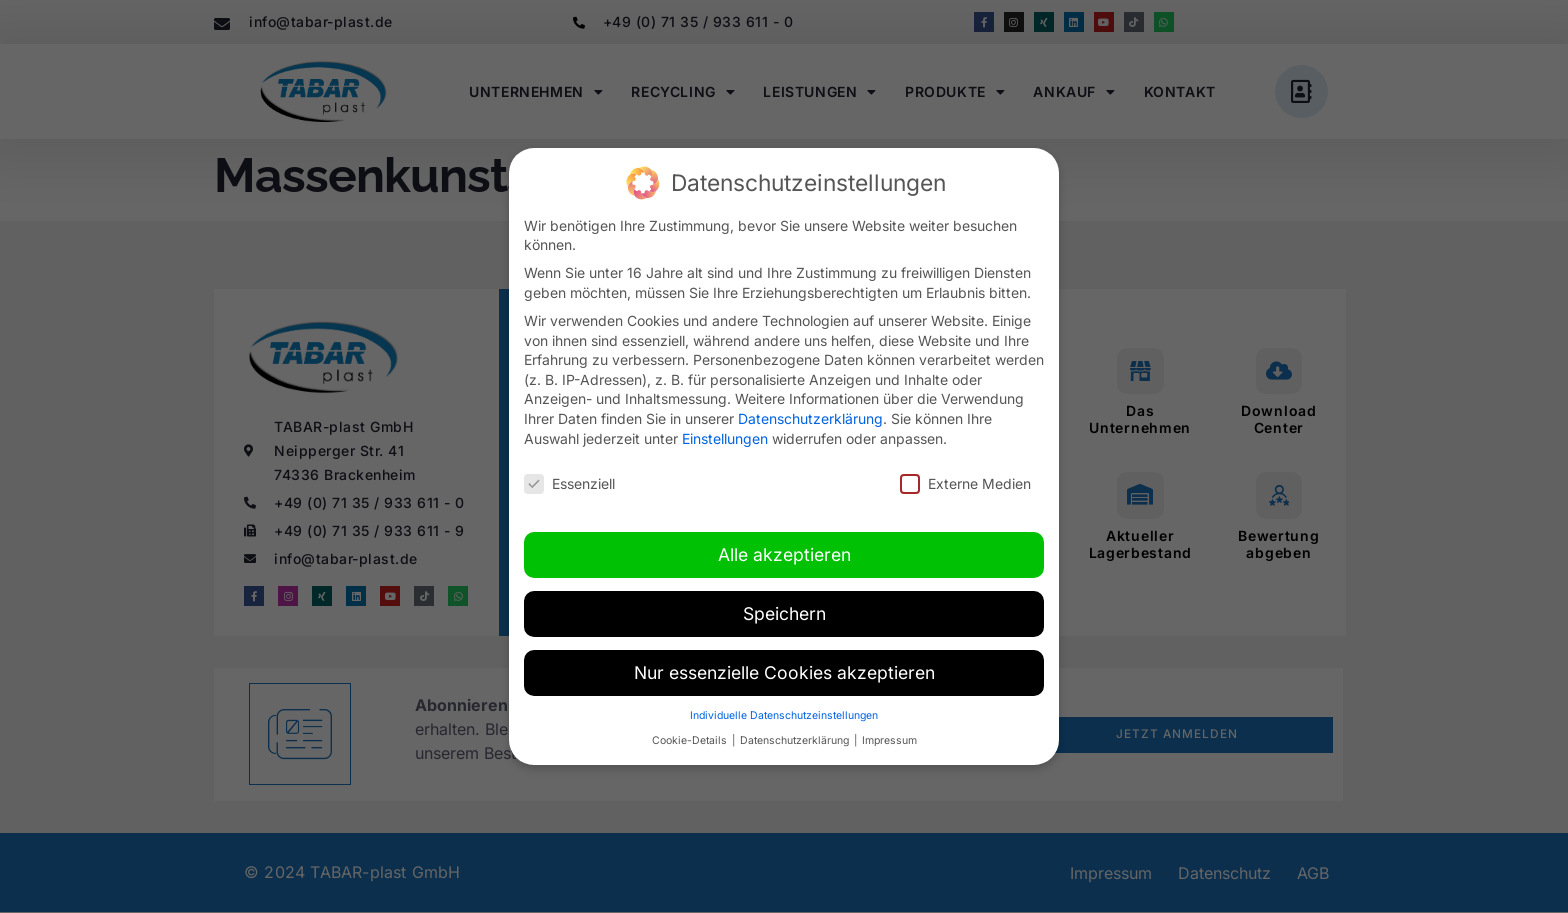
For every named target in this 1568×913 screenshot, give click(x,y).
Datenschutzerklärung (810, 418)
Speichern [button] (784, 613)
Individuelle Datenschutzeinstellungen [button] (784, 715)
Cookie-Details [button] (691, 740)
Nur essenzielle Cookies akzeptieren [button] (784, 672)
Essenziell (569, 483)
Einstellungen (725, 438)
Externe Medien (965, 483)
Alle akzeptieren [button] (784, 554)
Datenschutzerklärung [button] (796, 740)
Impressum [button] (889, 740)
